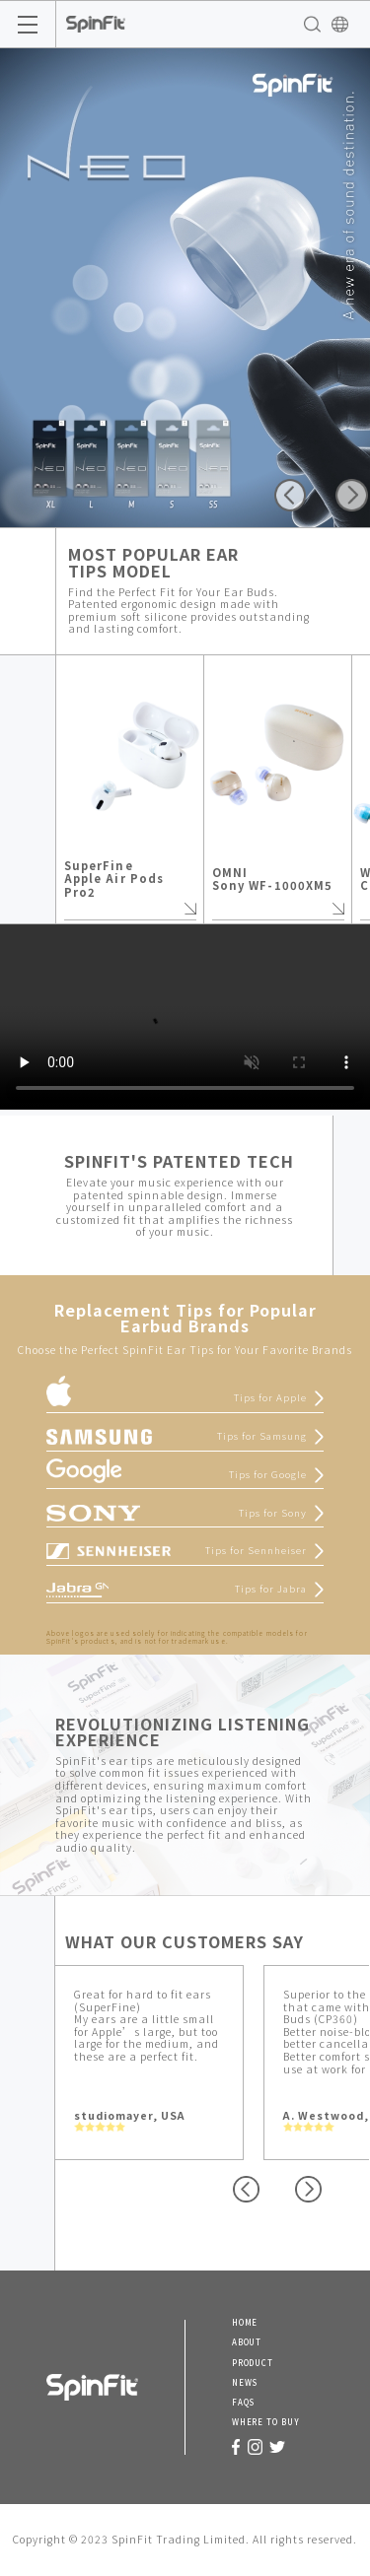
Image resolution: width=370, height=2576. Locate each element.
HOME (245, 2323)
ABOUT (247, 2342)
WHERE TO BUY (266, 2422)
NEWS (245, 2383)
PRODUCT (252, 2363)
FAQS (244, 2403)
